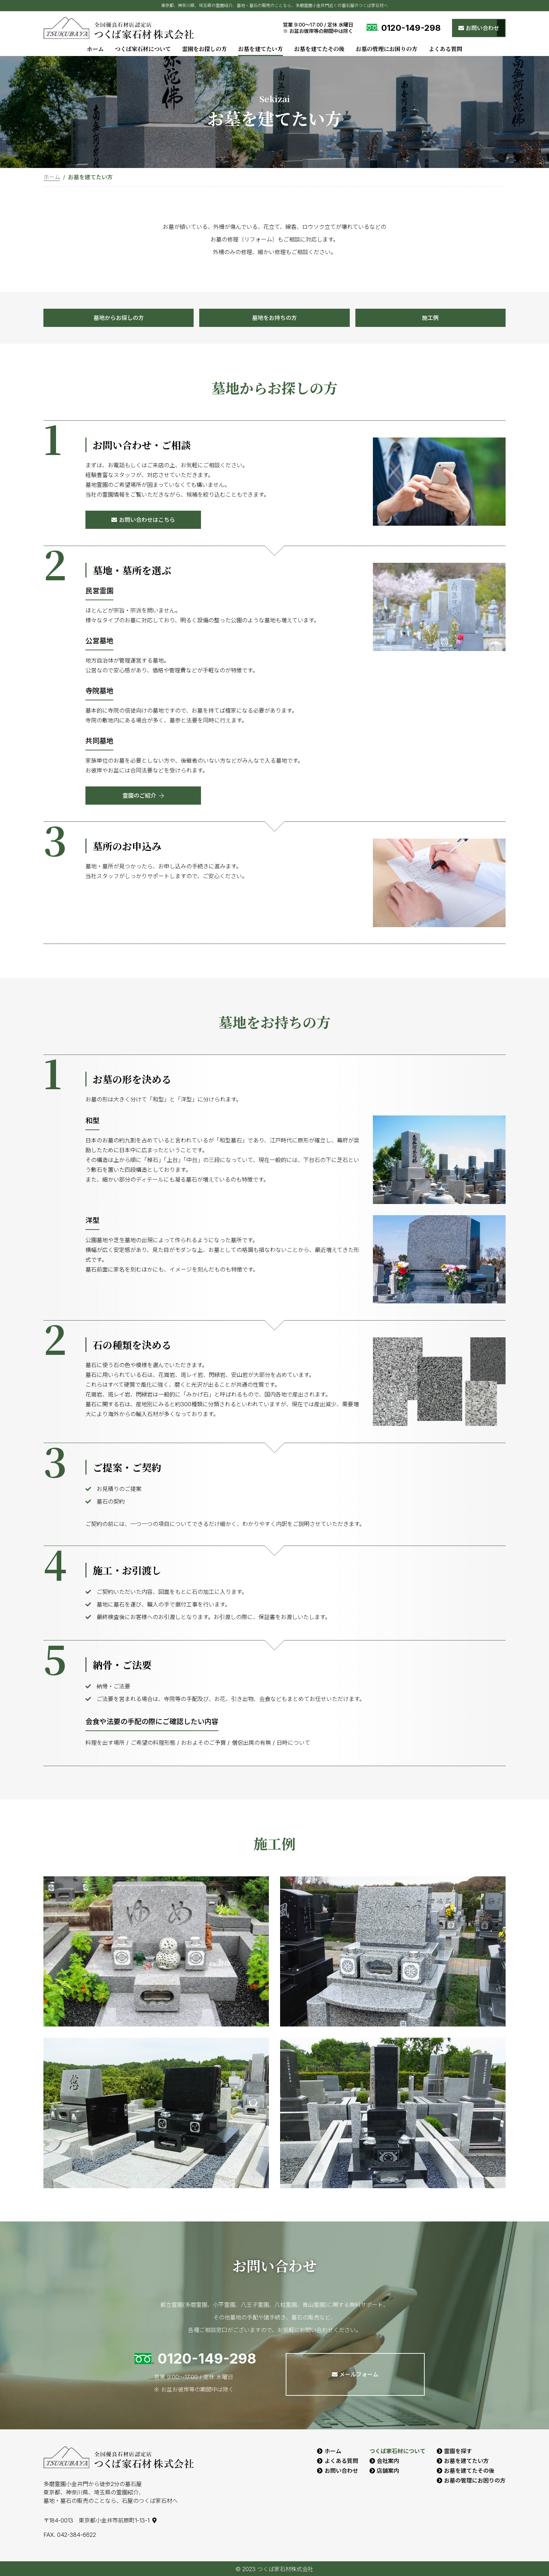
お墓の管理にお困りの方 (386, 49)
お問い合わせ (341, 2470)
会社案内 (388, 2460)
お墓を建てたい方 (260, 49)
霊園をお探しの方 (204, 49)
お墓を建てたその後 (319, 49)
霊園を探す (458, 2450)
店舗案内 (388, 2470)
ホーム (95, 49)
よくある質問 (445, 49)
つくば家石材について (143, 49)
